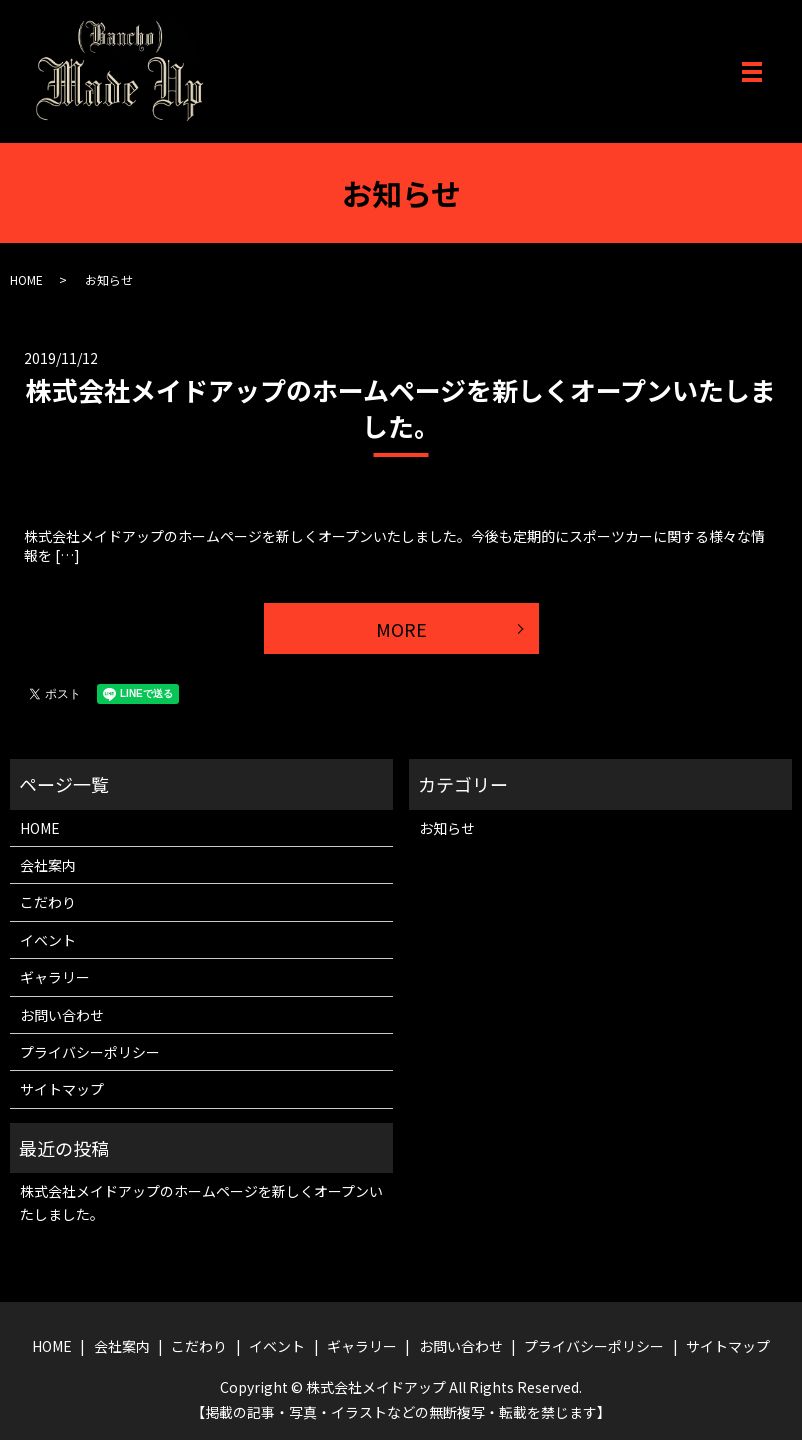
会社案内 (48, 865)
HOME (26, 279)
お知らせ (447, 828)
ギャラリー (55, 977)
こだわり (48, 902)
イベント (48, 940)
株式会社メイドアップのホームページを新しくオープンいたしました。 (401, 407)
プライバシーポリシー (90, 1052)
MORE (401, 629)
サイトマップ (62, 1089)
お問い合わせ (62, 1015)
